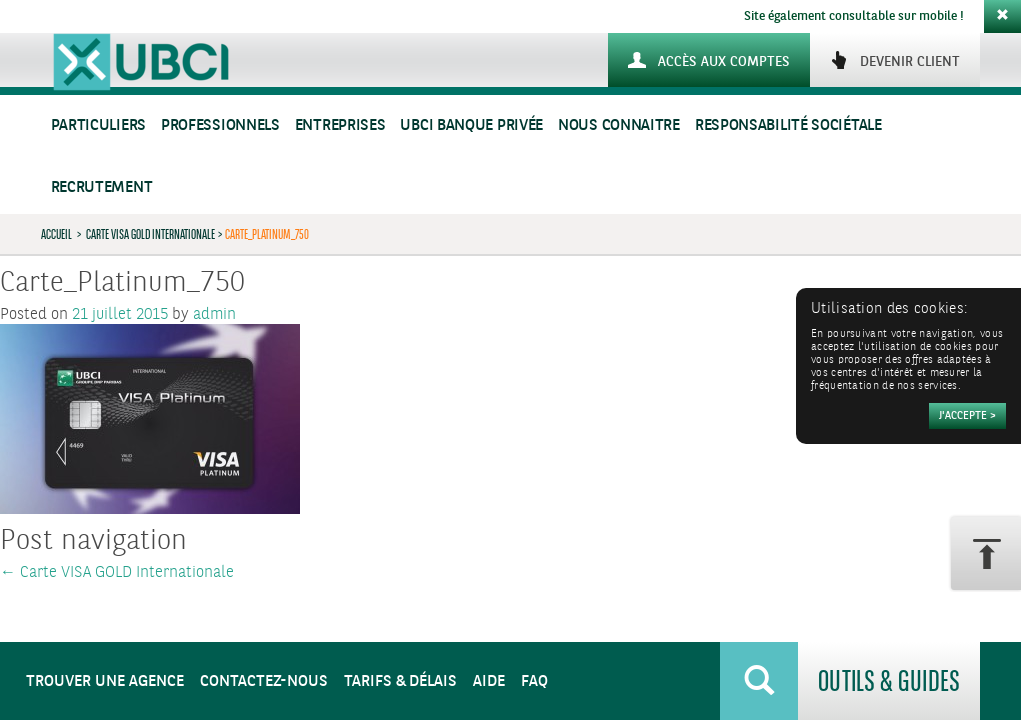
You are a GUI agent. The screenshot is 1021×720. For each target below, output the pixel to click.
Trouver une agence (105, 681)
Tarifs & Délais (400, 681)
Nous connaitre (619, 125)
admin (214, 314)
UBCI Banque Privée (471, 125)
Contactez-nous (264, 681)
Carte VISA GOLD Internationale (150, 234)
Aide (489, 681)
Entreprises (340, 125)
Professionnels (220, 125)
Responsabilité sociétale (788, 125)
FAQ (534, 681)
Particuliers (98, 125)
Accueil (56, 234)
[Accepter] (967, 416)
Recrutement (102, 187)
